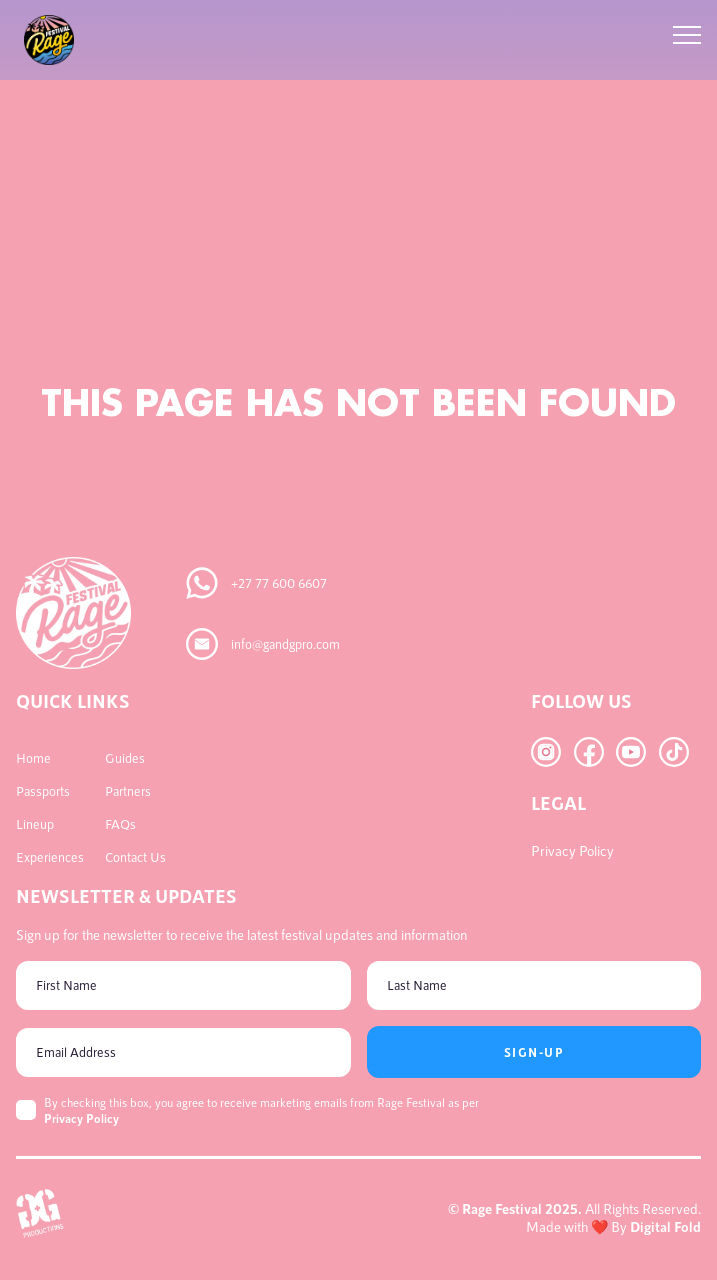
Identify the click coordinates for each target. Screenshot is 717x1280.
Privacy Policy (81, 1118)
